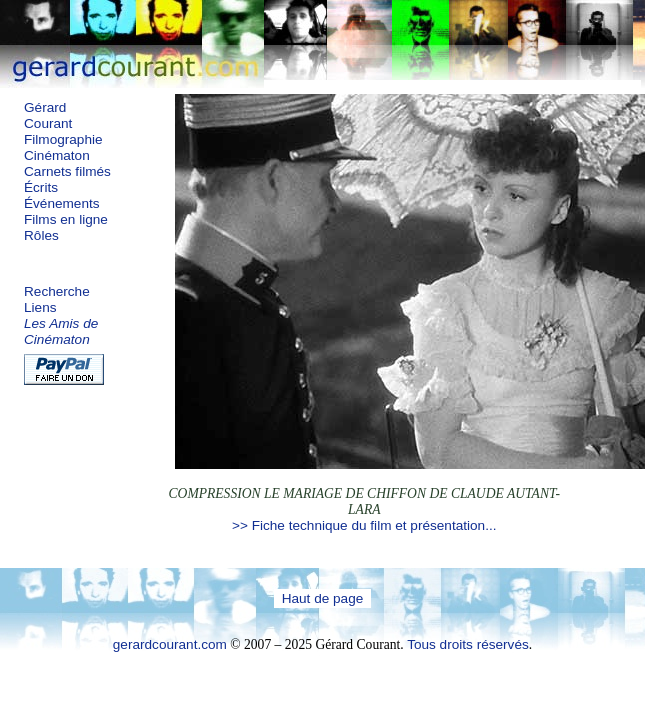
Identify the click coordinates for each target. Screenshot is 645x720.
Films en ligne (66, 219)
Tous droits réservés (468, 644)
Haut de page (323, 598)
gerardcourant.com (170, 644)
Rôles (41, 235)
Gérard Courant (48, 115)
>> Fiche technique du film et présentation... (364, 525)
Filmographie (63, 139)
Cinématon (57, 155)
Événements (62, 203)
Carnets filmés (67, 171)
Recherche (57, 291)
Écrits (41, 187)
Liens (40, 307)
